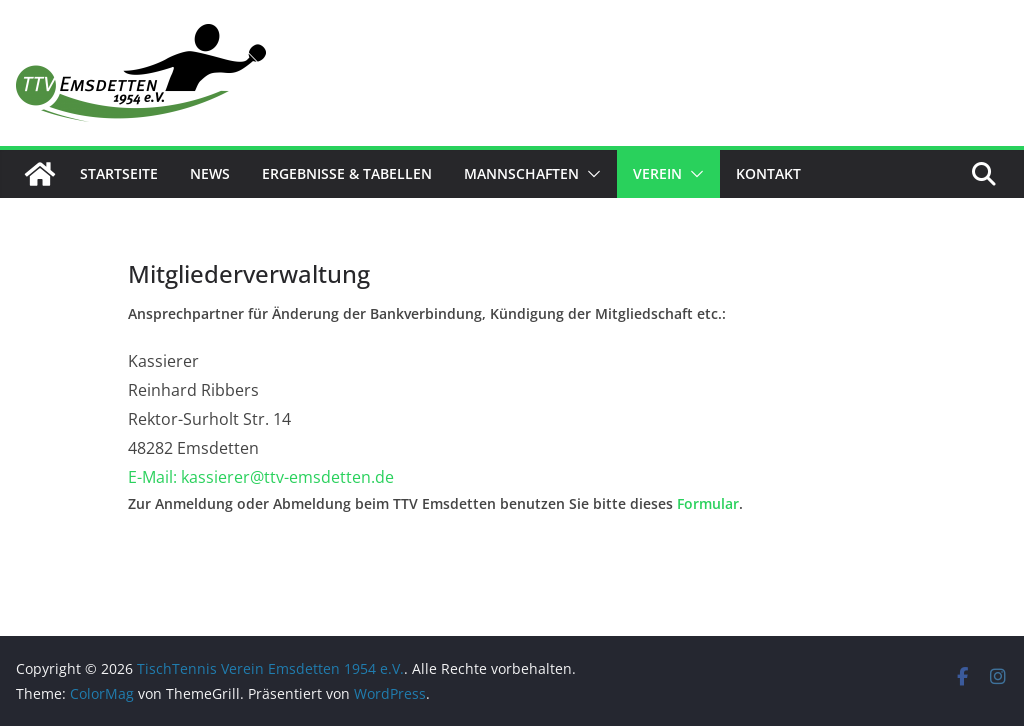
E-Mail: (154, 477)
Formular (708, 503)
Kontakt (768, 173)
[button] (590, 174)
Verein (657, 173)
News (210, 173)
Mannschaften (521, 173)
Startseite (119, 173)
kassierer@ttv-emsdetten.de (287, 477)
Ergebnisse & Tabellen (347, 173)
